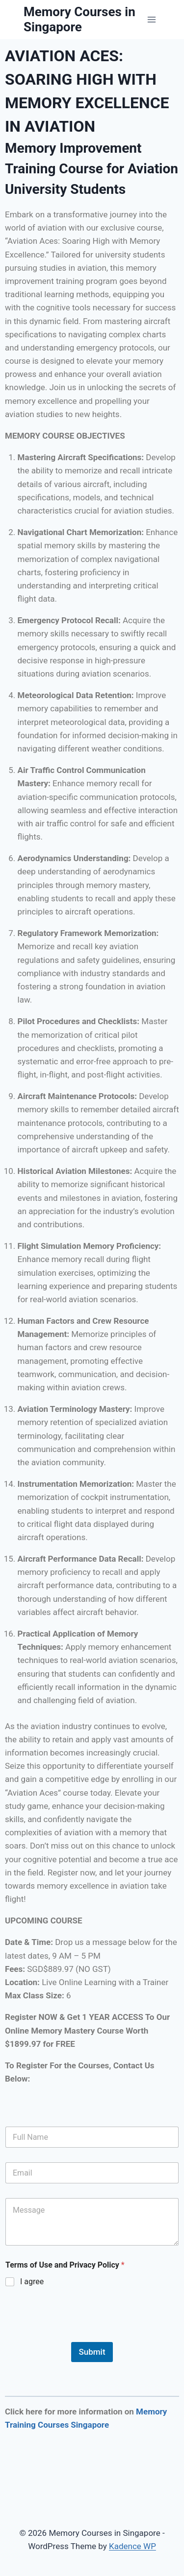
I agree (32, 2281)
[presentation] (79, 2335)
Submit (92, 2352)
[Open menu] (151, 19)
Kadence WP (132, 2546)
